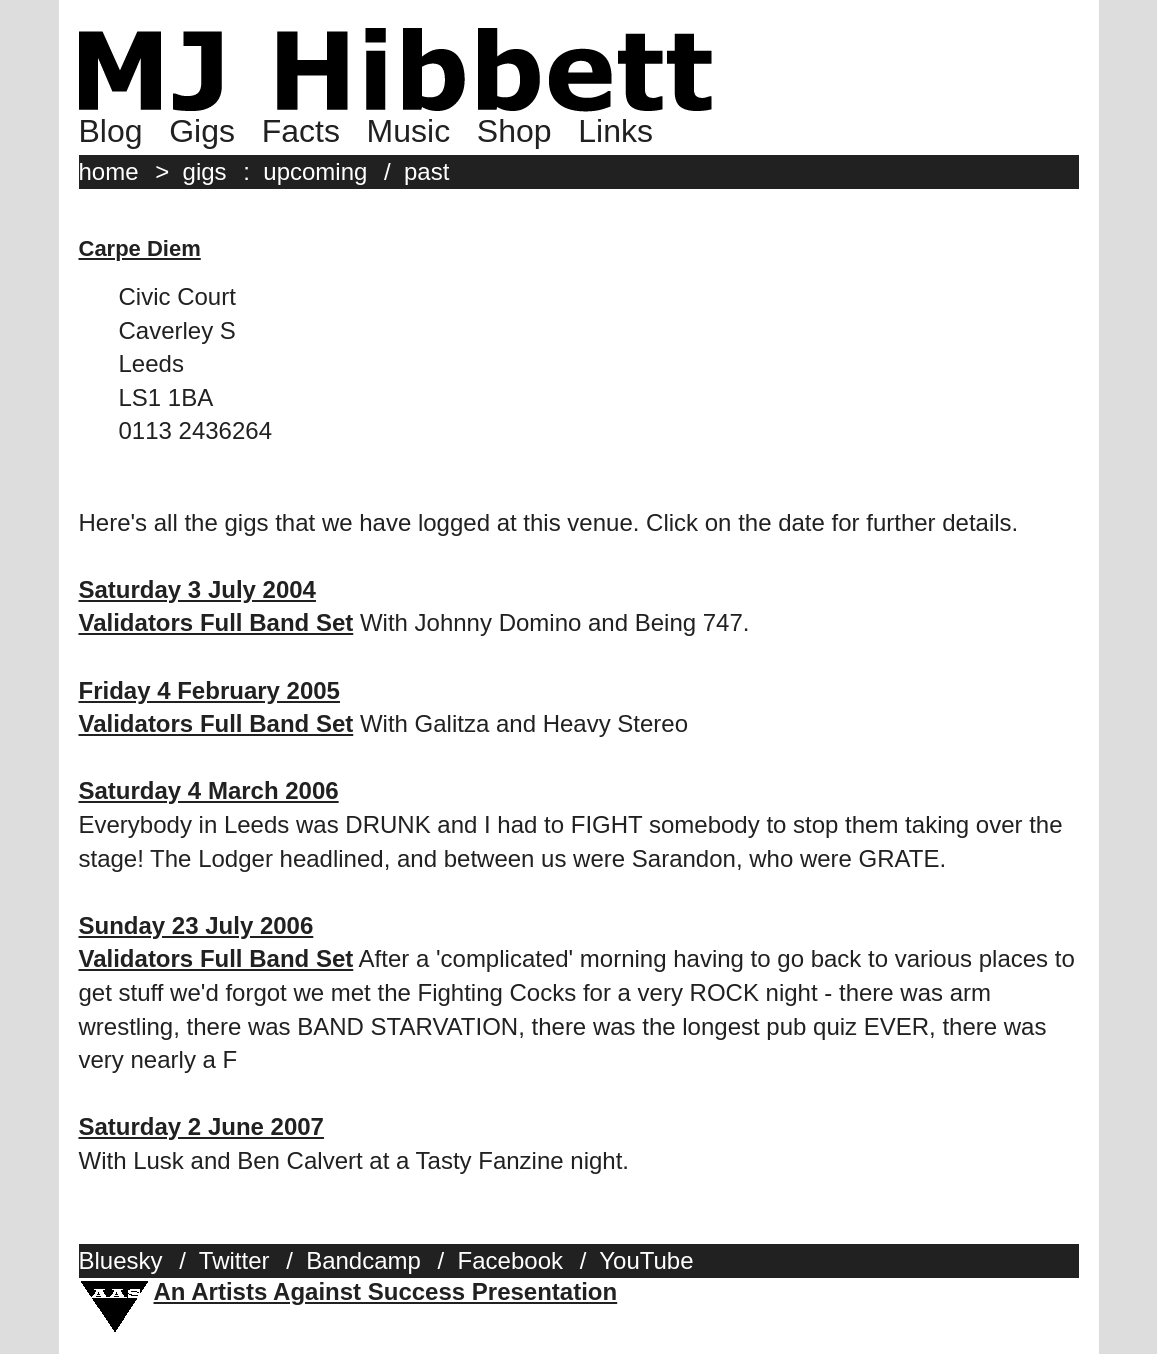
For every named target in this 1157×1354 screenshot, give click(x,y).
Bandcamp (363, 1260)
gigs (205, 171)
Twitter (234, 1260)
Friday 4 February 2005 (209, 690)
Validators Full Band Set (216, 622)
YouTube (646, 1260)
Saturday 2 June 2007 (201, 1126)
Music (409, 131)
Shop (514, 131)
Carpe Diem (140, 248)
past (426, 171)
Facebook (510, 1260)
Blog (111, 131)
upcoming (315, 171)
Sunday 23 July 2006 (196, 925)
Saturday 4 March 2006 (209, 790)
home (109, 171)
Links (615, 131)
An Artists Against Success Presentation (386, 1291)
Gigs (202, 131)
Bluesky (121, 1260)
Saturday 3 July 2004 (197, 589)
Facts (301, 131)
